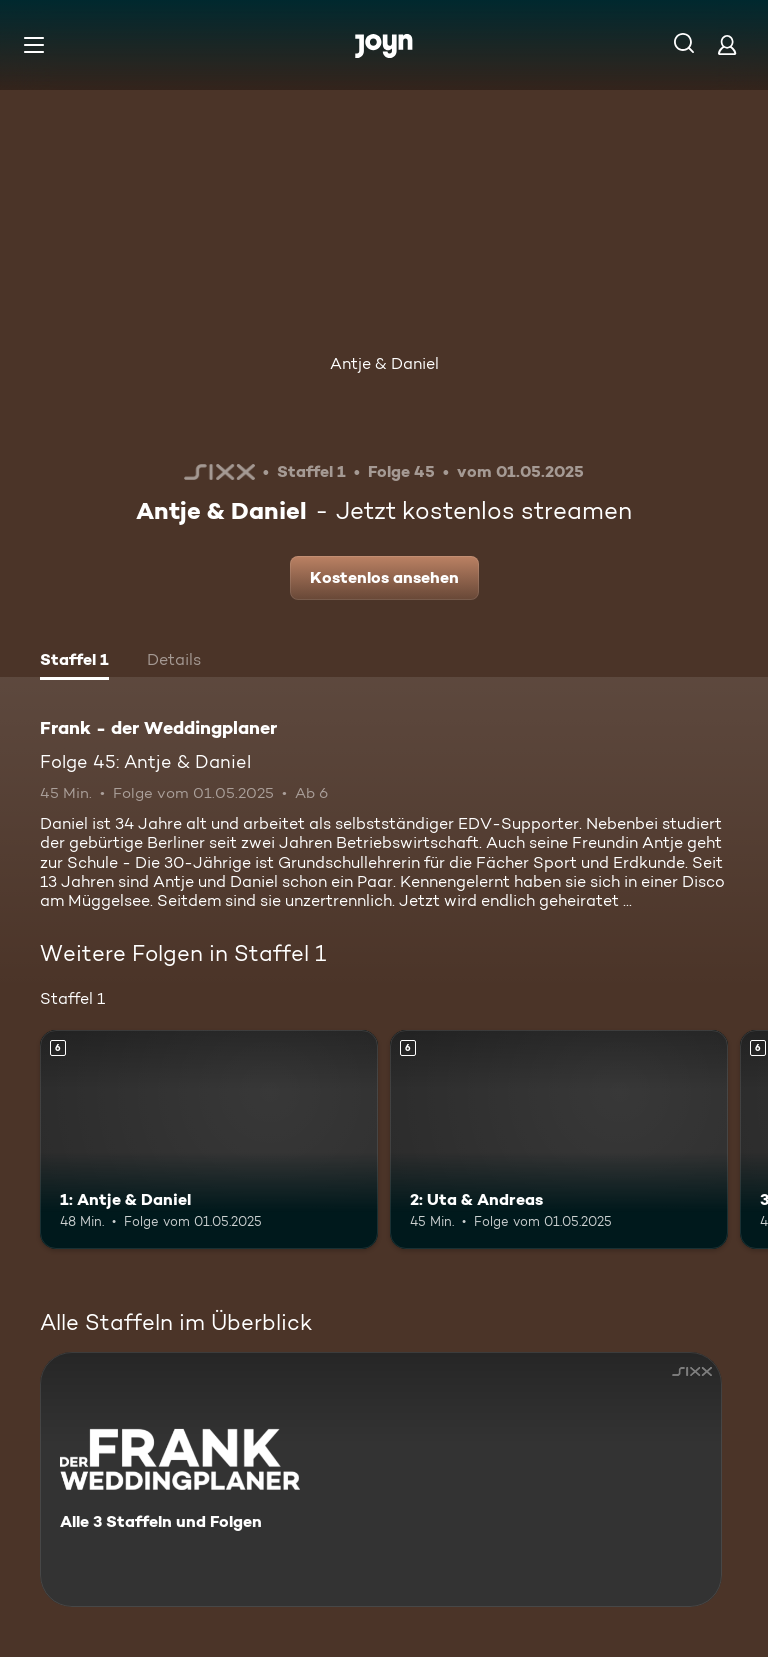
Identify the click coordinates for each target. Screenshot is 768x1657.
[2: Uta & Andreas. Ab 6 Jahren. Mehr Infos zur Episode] (559, 1140)
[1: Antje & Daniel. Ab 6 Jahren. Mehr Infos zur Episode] (209, 1140)
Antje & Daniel (384, 363)
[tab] (74, 662)
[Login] (727, 44)
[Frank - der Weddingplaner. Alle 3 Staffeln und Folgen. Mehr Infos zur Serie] (381, 1479)
